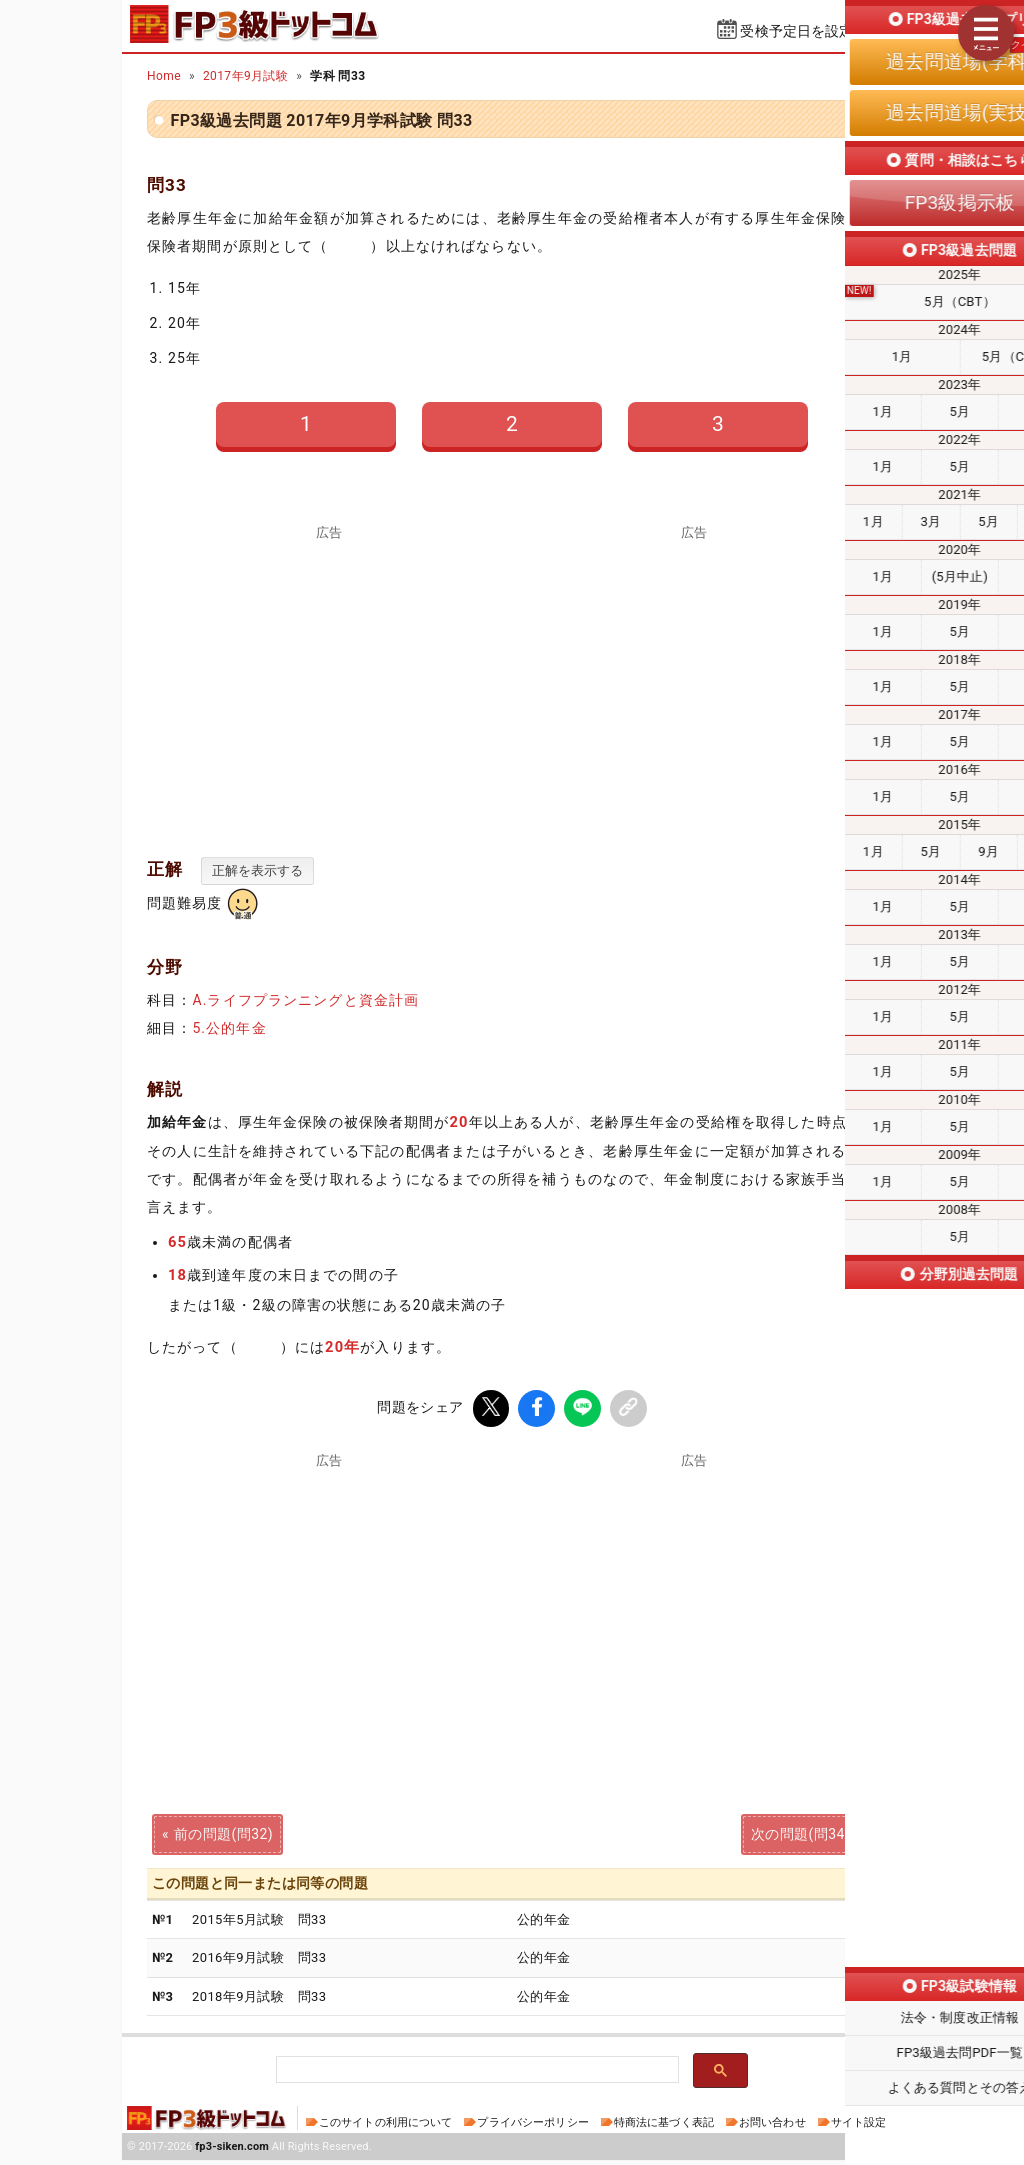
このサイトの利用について (386, 2122)
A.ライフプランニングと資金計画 (305, 1000)
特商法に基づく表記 (664, 2122)
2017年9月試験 (245, 76)
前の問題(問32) (223, 1831)
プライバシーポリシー (532, 2122)
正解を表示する (257, 870)
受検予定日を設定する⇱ (817, 31)
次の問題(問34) (800, 1831)
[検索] (475, 2070)
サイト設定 (859, 2122)
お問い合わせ (772, 2122)
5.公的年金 (229, 1028)
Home (164, 76)
